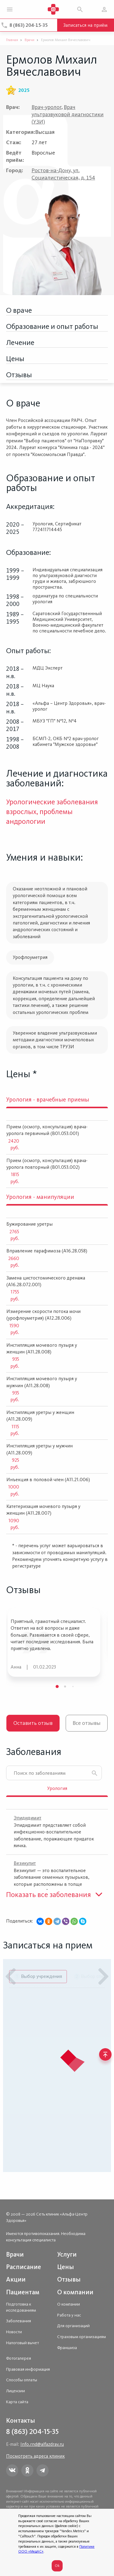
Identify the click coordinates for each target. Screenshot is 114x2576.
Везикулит (25, 1863)
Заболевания (18, 2321)
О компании (75, 2292)
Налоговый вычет (22, 2342)
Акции (16, 2279)
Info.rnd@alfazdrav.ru (42, 2444)
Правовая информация (28, 2369)
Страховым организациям (81, 2336)
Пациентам (22, 2292)
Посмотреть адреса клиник (35, 2456)
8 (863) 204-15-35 (28, 25)
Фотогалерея (18, 2358)
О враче (19, 310)
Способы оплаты (21, 2380)
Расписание (23, 2267)
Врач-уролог (46, 107)
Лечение (20, 342)
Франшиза (67, 2347)
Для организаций (73, 2325)
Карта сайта (17, 2401)
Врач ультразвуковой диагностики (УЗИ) (68, 114)
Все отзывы (87, 1723)
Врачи (15, 2254)
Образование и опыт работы (52, 326)
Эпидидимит (27, 1818)
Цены (15, 358)
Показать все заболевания (48, 1894)
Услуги (67, 2254)
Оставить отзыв (33, 1723)
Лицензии (15, 2390)
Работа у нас (69, 2315)
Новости (14, 2331)
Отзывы (19, 374)
